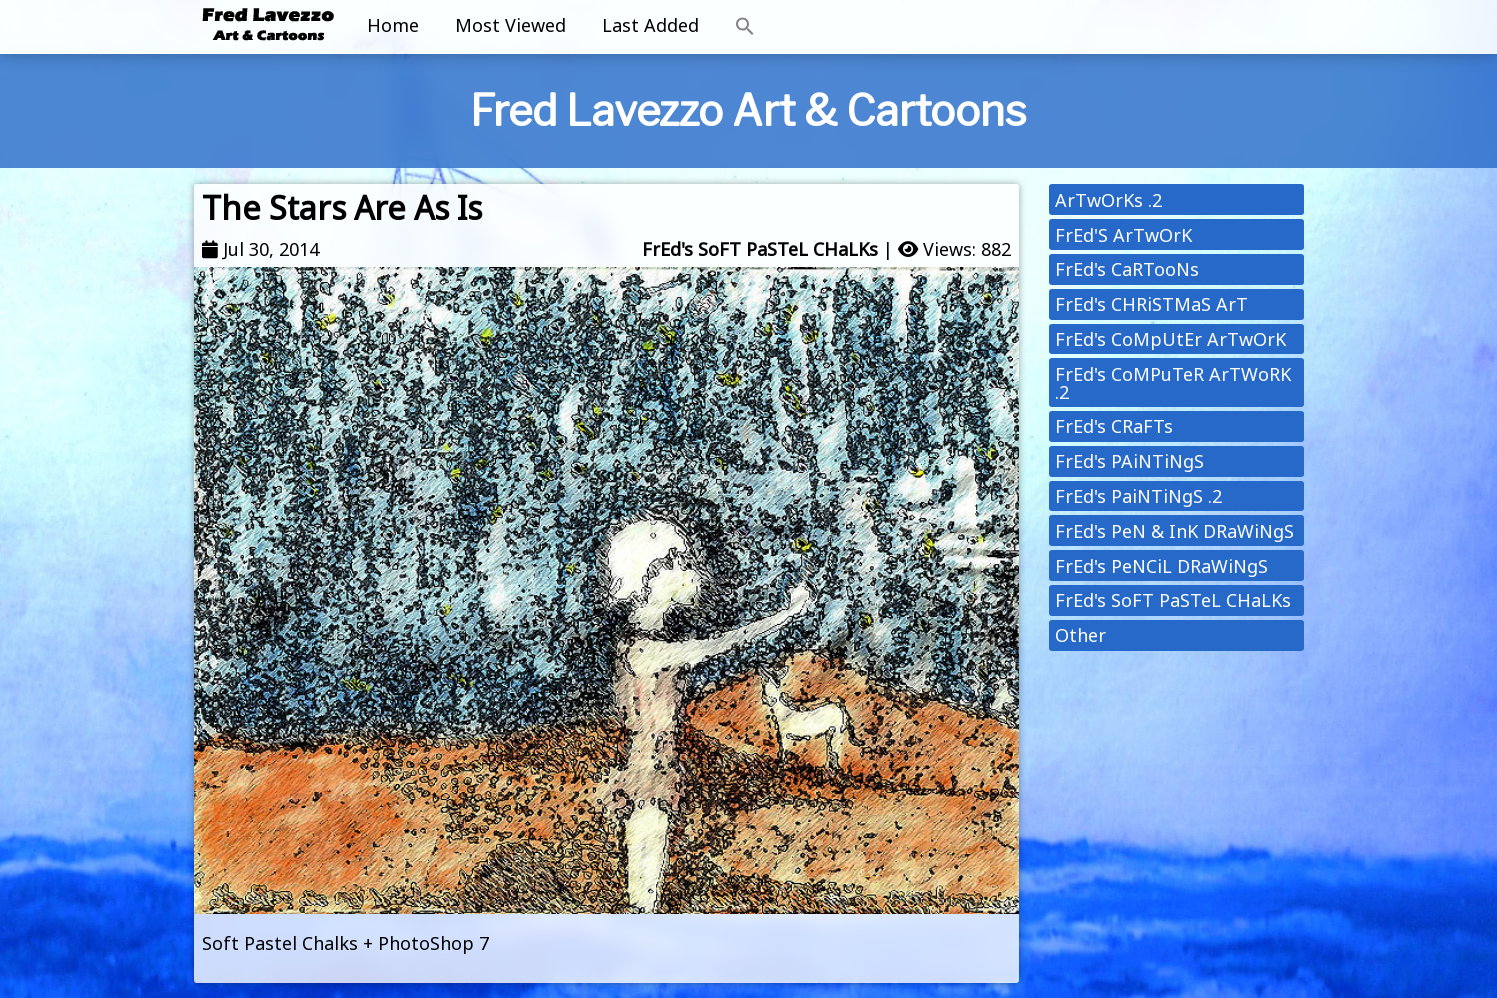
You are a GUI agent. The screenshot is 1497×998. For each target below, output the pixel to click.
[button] (745, 27)
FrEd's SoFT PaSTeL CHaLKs (760, 249)
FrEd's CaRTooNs (1127, 269)
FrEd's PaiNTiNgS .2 (1138, 496)
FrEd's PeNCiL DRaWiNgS (1161, 566)
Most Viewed (510, 25)
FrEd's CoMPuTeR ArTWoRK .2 (1173, 383)
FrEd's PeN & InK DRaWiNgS (1174, 531)
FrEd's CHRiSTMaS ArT (1151, 304)
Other (1080, 635)
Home (393, 25)
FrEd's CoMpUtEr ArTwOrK (1170, 339)
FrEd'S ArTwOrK (1123, 235)
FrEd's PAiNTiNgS (1129, 461)
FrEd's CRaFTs (1114, 426)
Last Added (650, 25)
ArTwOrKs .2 (1108, 200)
